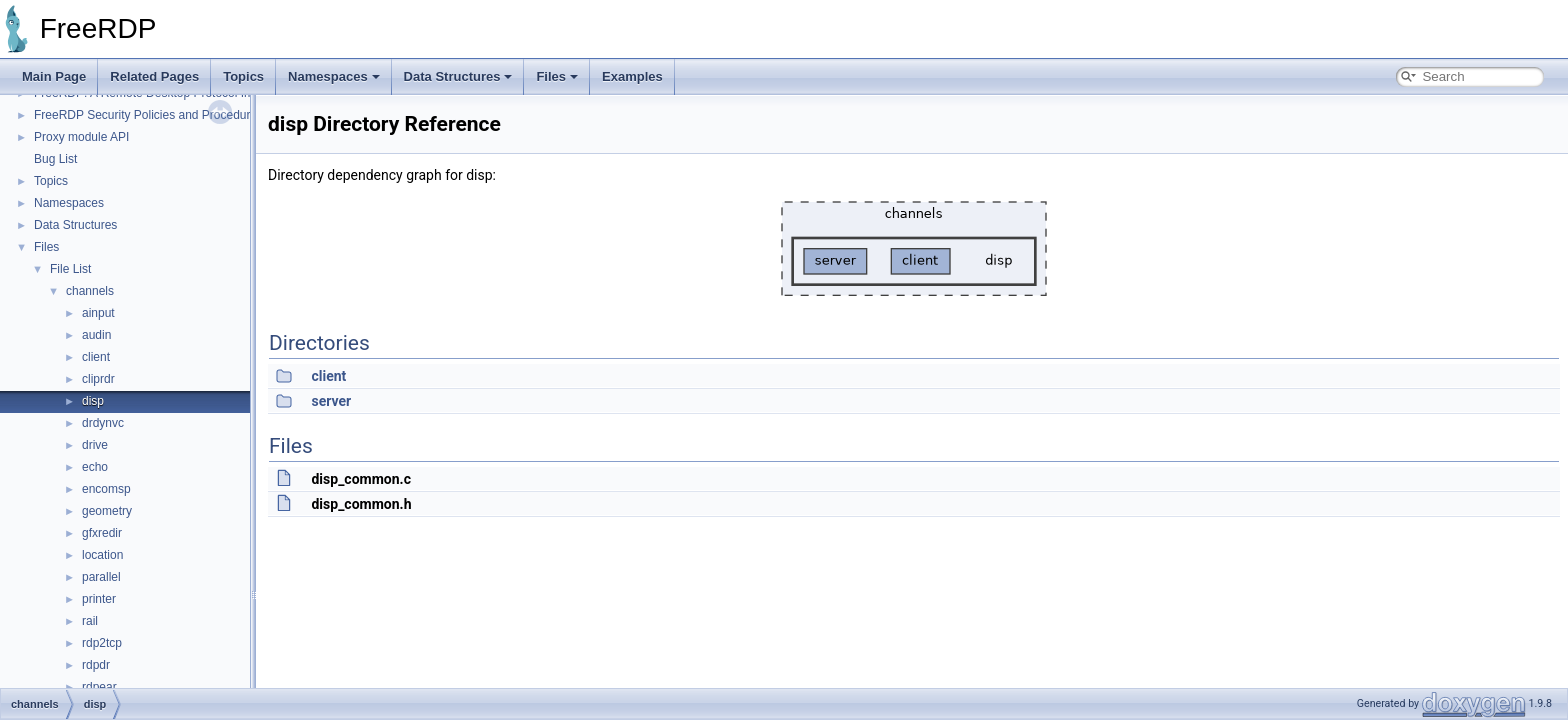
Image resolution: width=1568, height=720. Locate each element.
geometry (107, 511)
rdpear (99, 687)
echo (95, 467)
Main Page (54, 76)
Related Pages (154, 76)
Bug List (55, 159)
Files (557, 76)
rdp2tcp (102, 643)
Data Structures (458, 76)
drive (95, 445)
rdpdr (96, 665)
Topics (243, 76)
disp (93, 401)
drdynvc (103, 423)
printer (99, 599)
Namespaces (334, 76)
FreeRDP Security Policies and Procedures (148, 115)
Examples (632, 76)
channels (90, 291)
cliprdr (98, 379)
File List (70, 269)
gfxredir (102, 533)
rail (90, 621)
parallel (101, 577)
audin (96, 335)
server (331, 401)
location (102, 555)
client (96, 357)
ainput (98, 313)
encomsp (106, 489)
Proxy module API (81, 137)
